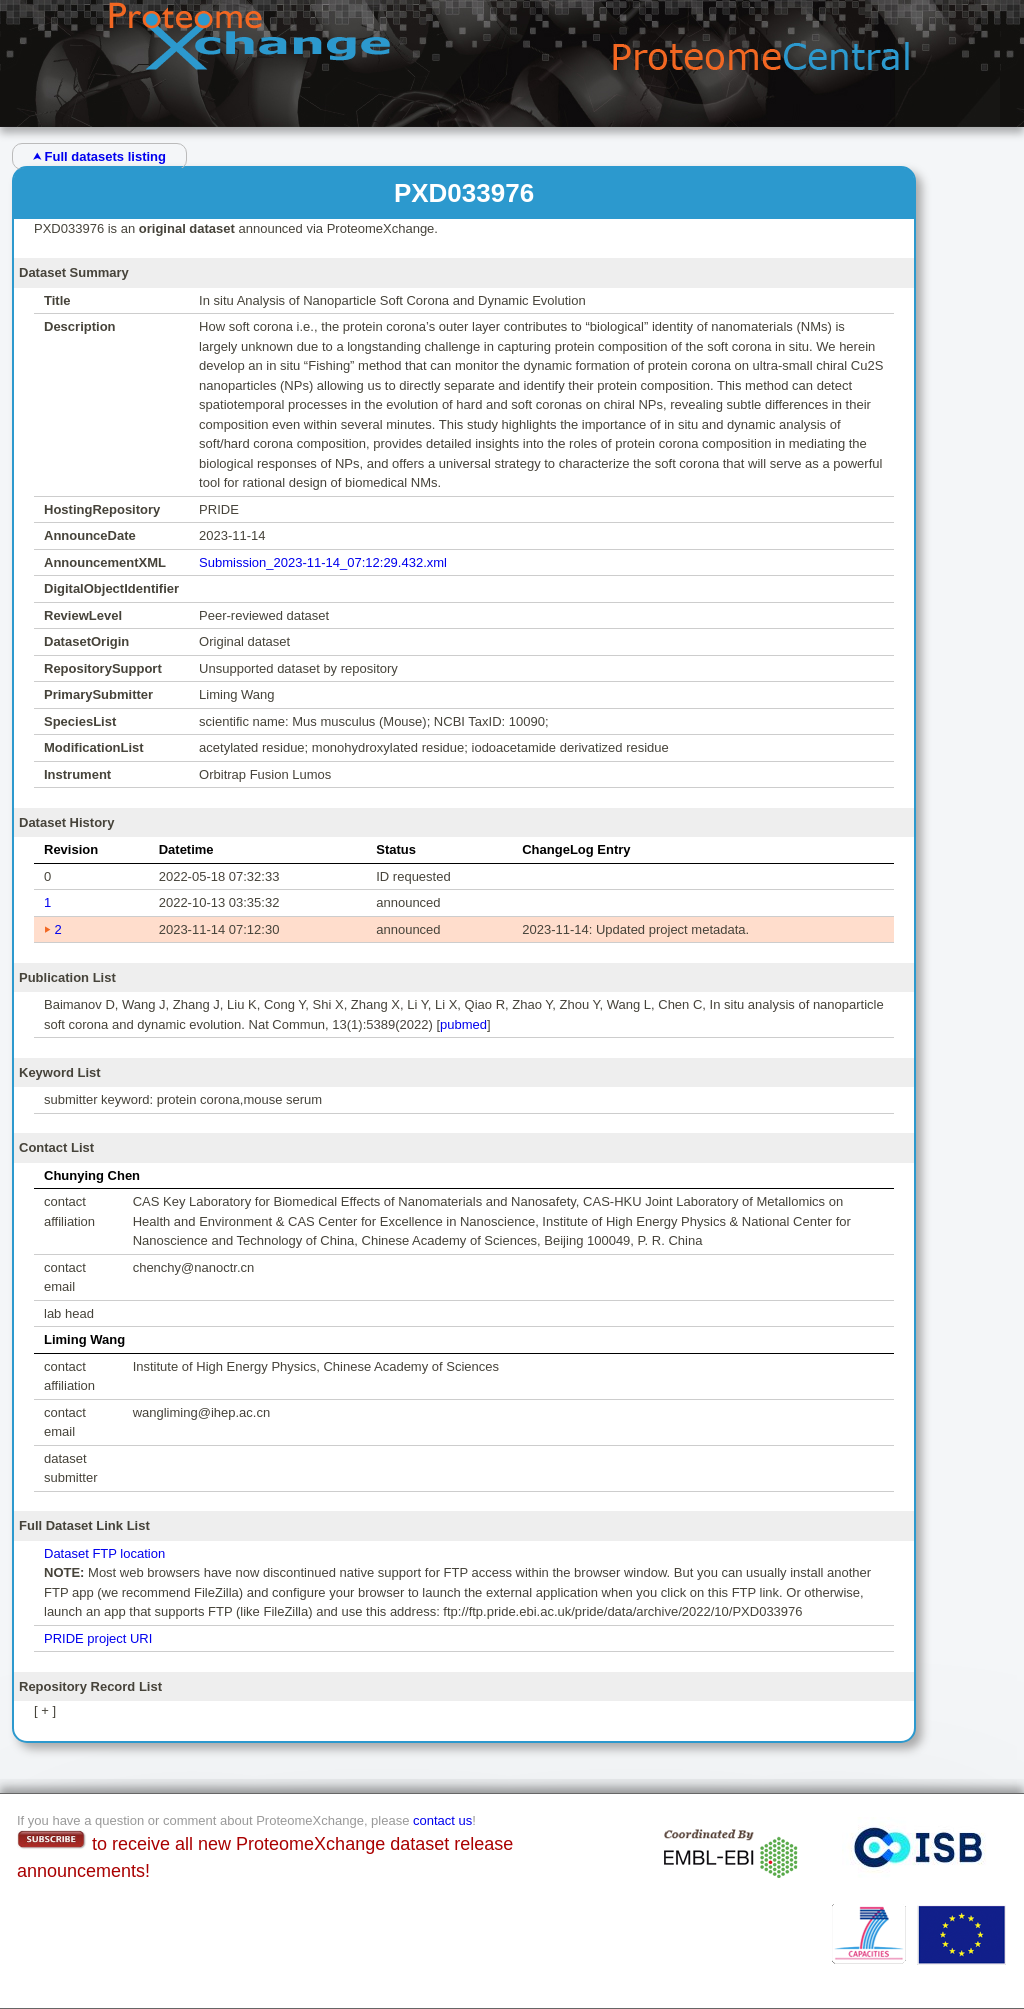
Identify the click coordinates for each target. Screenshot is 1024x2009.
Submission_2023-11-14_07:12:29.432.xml (323, 562)
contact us (442, 1820)
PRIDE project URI (98, 1638)
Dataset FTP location (104, 1553)
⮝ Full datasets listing (99, 156)
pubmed (463, 1024)
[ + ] (45, 1710)
